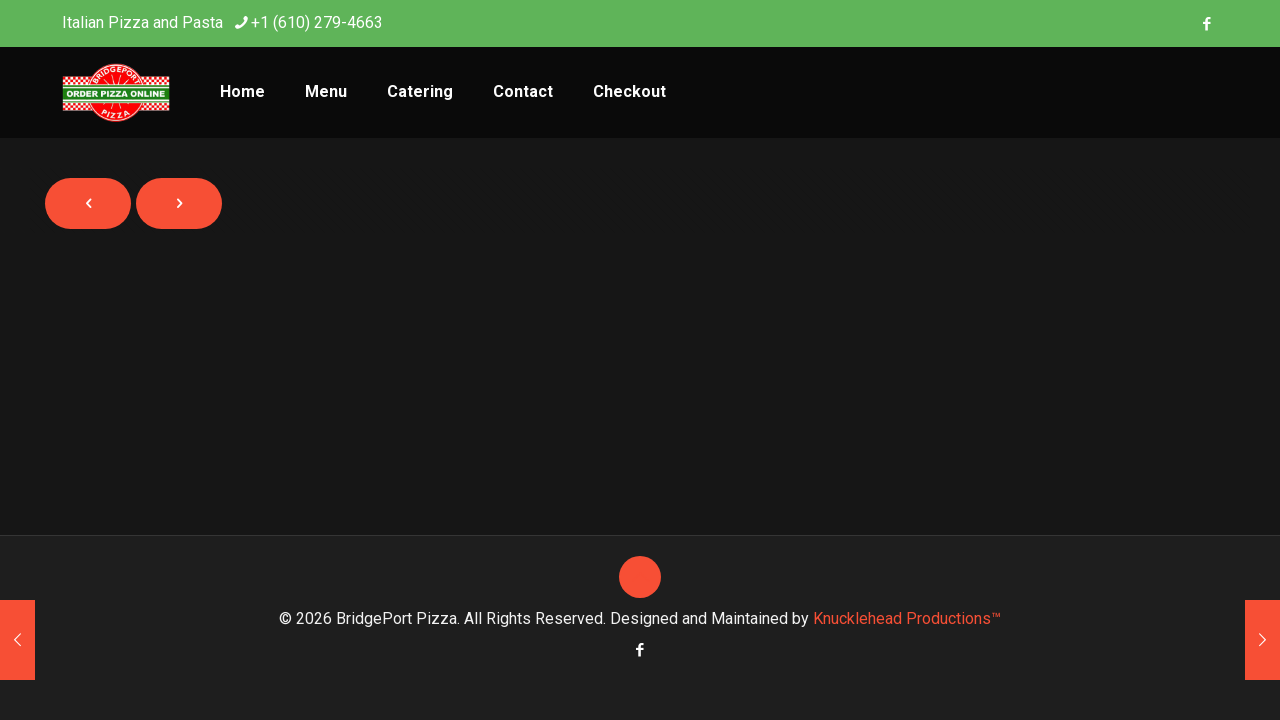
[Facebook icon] (1206, 24)
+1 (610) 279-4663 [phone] (317, 22)
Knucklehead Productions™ (907, 618)
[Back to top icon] (640, 577)
